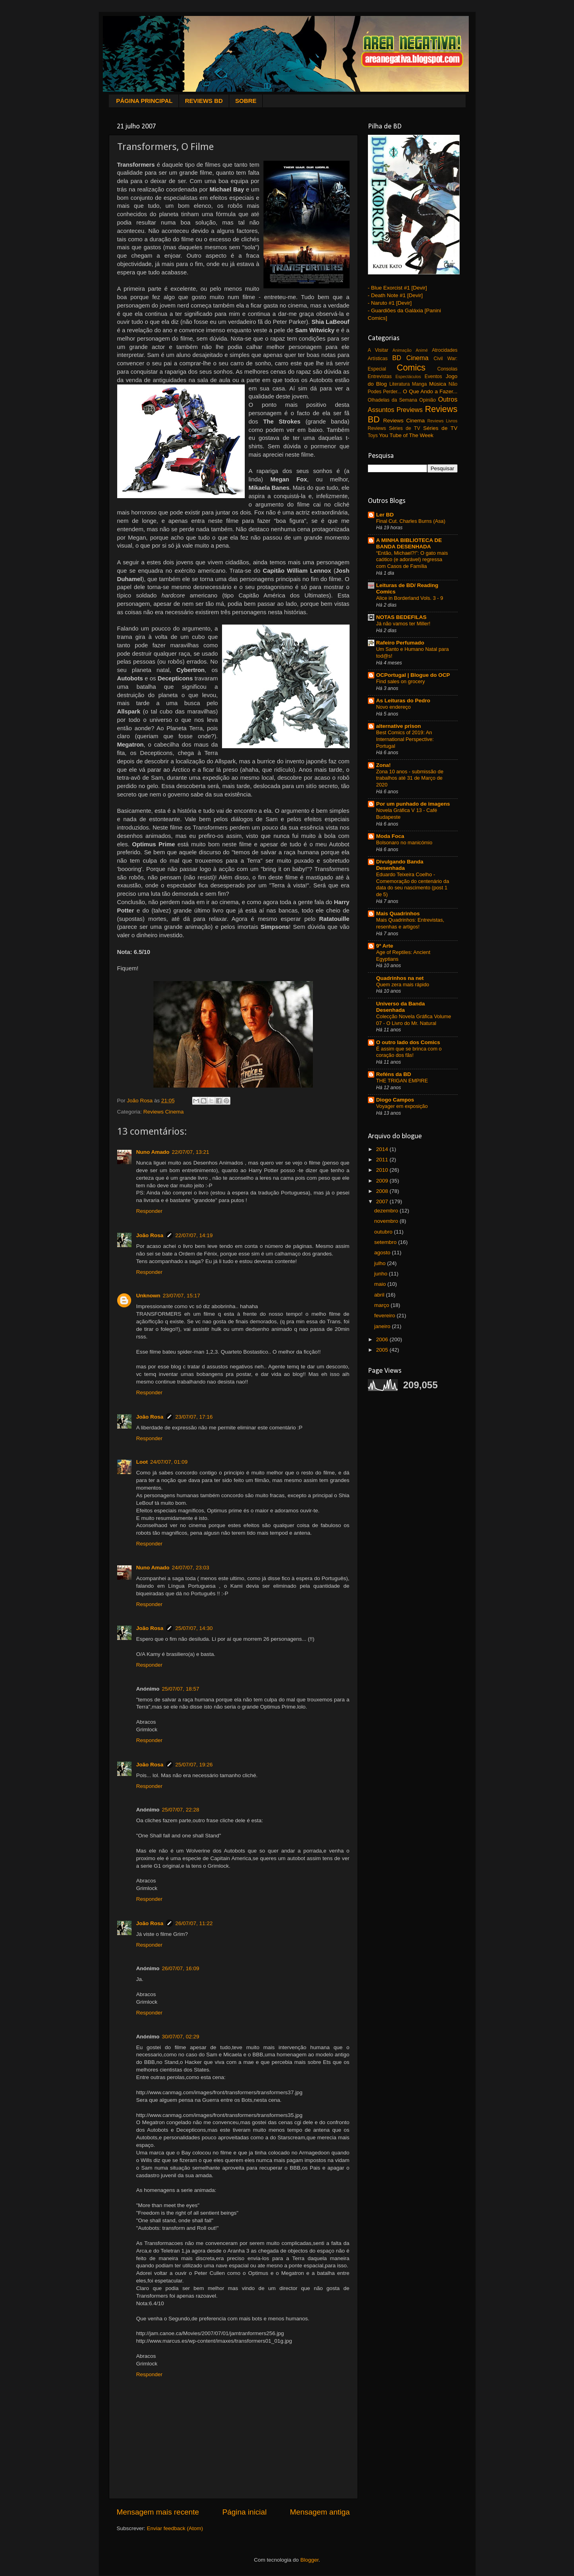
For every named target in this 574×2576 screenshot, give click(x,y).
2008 (382, 1191)
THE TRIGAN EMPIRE (402, 1081)
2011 (382, 1160)
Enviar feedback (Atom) (175, 2528)
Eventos (433, 376)
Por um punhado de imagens (413, 804)
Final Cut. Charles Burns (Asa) (411, 521)
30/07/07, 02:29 (180, 2037)
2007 (382, 1201)
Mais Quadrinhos (398, 913)
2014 (382, 1149)
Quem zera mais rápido (402, 984)
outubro (384, 1232)
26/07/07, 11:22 (194, 1923)
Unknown (148, 1296)
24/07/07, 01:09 (169, 1462)
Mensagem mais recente (158, 2512)
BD (396, 357)
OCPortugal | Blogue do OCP (413, 675)
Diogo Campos (395, 1100)
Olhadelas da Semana (392, 400)
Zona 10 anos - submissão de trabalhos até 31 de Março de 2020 (410, 778)
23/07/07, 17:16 (194, 1417)
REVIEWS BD (204, 100)
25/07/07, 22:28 (180, 1810)
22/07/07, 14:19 (194, 1235)
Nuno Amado (153, 1152)
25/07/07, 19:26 (194, 1765)
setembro (386, 1242)
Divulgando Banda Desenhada (400, 865)
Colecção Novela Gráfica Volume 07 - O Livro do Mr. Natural (413, 1019)
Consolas (447, 369)
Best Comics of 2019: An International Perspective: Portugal (405, 739)
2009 (382, 1181)
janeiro (383, 1326)
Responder (149, 1211)
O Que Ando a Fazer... (430, 391)
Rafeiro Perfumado (400, 643)
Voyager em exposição (402, 1106)
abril (380, 1295)
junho (381, 1274)
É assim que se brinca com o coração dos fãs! (409, 1052)
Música (437, 384)
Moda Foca (390, 836)
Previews (410, 409)
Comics (411, 368)
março (382, 1305)
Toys (373, 435)
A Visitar (378, 350)
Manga (419, 384)
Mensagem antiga (320, 2512)
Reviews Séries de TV (394, 428)
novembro (387, 1221)
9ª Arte (384, 946)
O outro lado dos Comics (408, 1042)
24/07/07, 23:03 (190, 1568)
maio (380, 1284)
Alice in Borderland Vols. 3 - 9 (409, 598)
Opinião (427, 400)
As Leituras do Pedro (403, 701)
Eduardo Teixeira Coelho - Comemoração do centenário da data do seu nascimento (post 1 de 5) (412, 884)
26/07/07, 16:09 (180, 1968)
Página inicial (244, 2512)
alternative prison (398, 726)
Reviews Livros (442, 420)
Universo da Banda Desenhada (400, 1007)
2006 (382, 1339)
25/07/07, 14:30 (194, 1628)
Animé (422, 350)
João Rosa (149, 1235)
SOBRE (245, 100)
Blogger (309, 2560)
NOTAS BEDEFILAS (401, 617)
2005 (382, 1350)
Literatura (399, 384)
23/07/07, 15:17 (181, 1296)
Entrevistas (380, 376)
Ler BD (385, 515)
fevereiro (385, 1316)
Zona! (383, 765)
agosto (383, 1252)
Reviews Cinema (164, 1112)
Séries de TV (440, 428)
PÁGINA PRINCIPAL (144, 100)
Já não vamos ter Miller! (403, 624)
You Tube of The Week (406, 435)
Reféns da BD (393, 1074)
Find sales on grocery (400, 681)
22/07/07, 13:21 (190, 1152)
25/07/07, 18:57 (180, 1689)
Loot (142, 1462)
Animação (401, 350)
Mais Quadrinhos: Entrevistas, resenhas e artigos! (410, 923)
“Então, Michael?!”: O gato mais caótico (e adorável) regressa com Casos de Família (412, 559)
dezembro (387, 1211)
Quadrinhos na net (400, 978)
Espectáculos (408, 376)
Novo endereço (393, 707)
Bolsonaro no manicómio (404, 843)
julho (380, 1263)
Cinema (417, 357)
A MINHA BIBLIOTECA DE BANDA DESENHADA (409, 543)
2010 (382, 1170)
